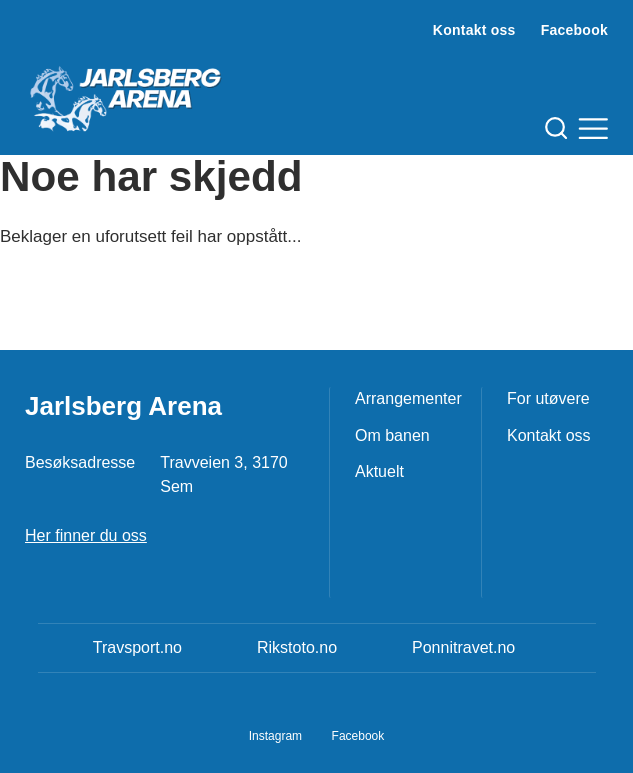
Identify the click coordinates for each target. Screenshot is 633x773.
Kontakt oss (474, 30)
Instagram (275, 736)
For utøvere (548, 398)
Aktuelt (379, 471)
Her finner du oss (86, 535)
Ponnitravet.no (463, 647)
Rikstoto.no (297, 647)
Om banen (392, 435)
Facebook (574, 30)
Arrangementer (408, 398)
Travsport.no (137, 647)
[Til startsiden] (125, 91)
